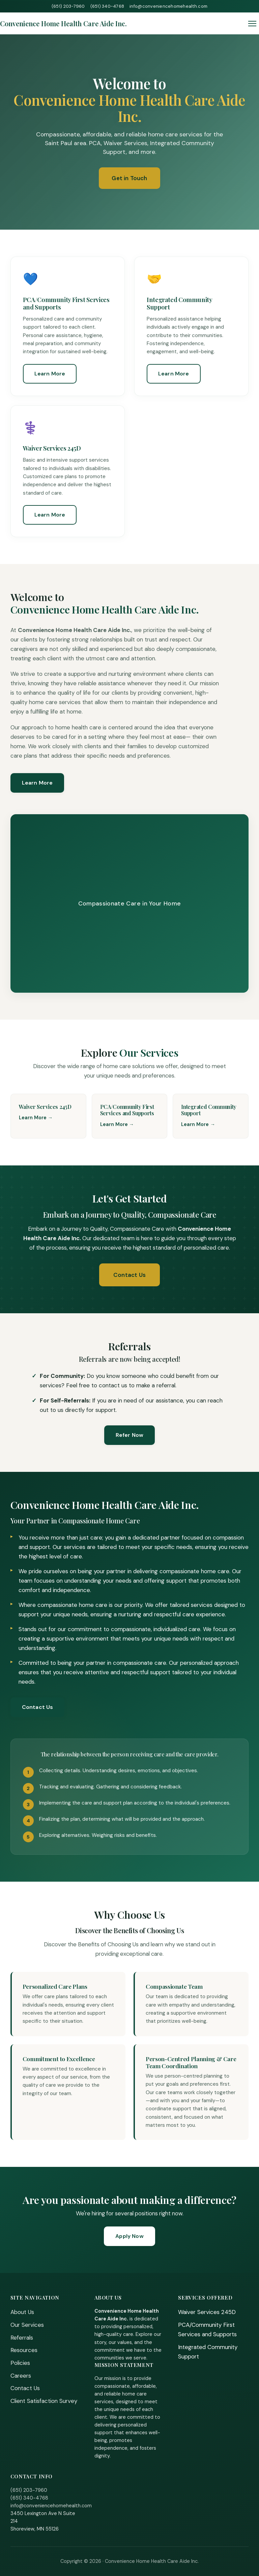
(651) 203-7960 (68, 6)
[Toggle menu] (252, 23)
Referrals (21, 2337)
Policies (20, 2363)
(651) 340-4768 (107, 6)
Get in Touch (129, 178)
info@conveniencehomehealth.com (168, 6)
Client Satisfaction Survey (43, 2401)
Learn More (49, 373)
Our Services (27, 2325)
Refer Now (129, 1435)
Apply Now (129, 2236)
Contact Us (129, 1275)
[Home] (63, 23)
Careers (20, 2375)
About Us (22, 2312)
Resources (23, 2350)
